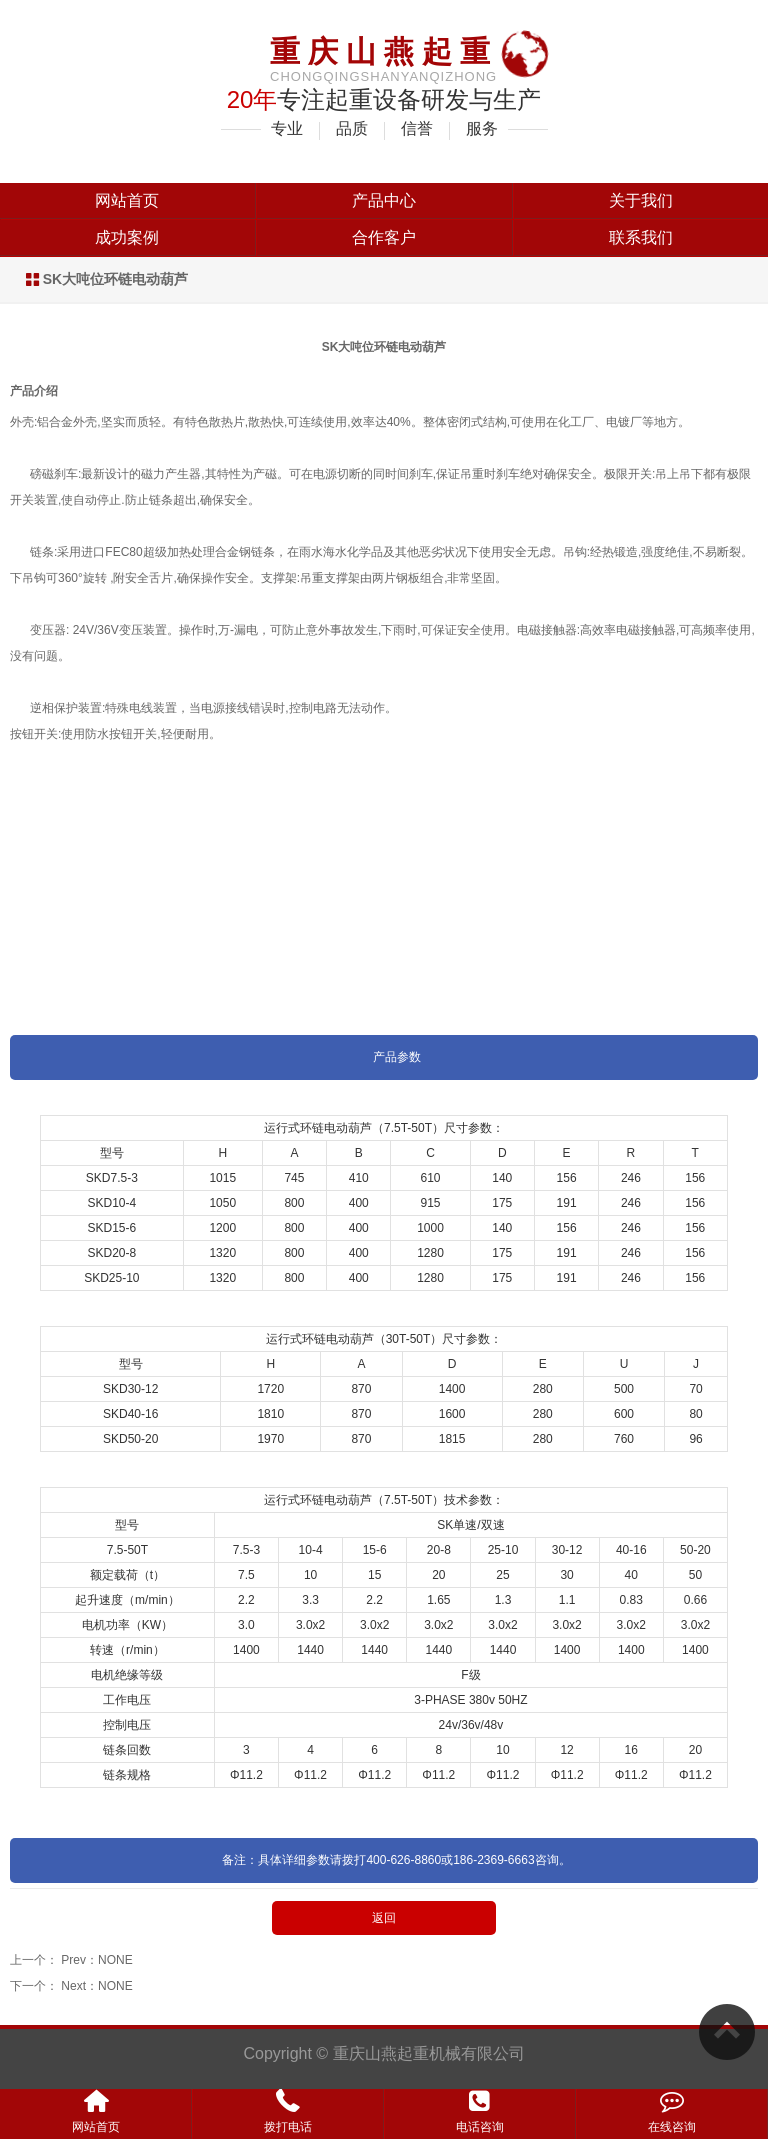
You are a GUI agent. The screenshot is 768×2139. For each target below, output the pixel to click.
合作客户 (384, 237)
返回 (384, 1918)
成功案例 (127, 237)
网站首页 (127, 200)
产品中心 (384, 200)
